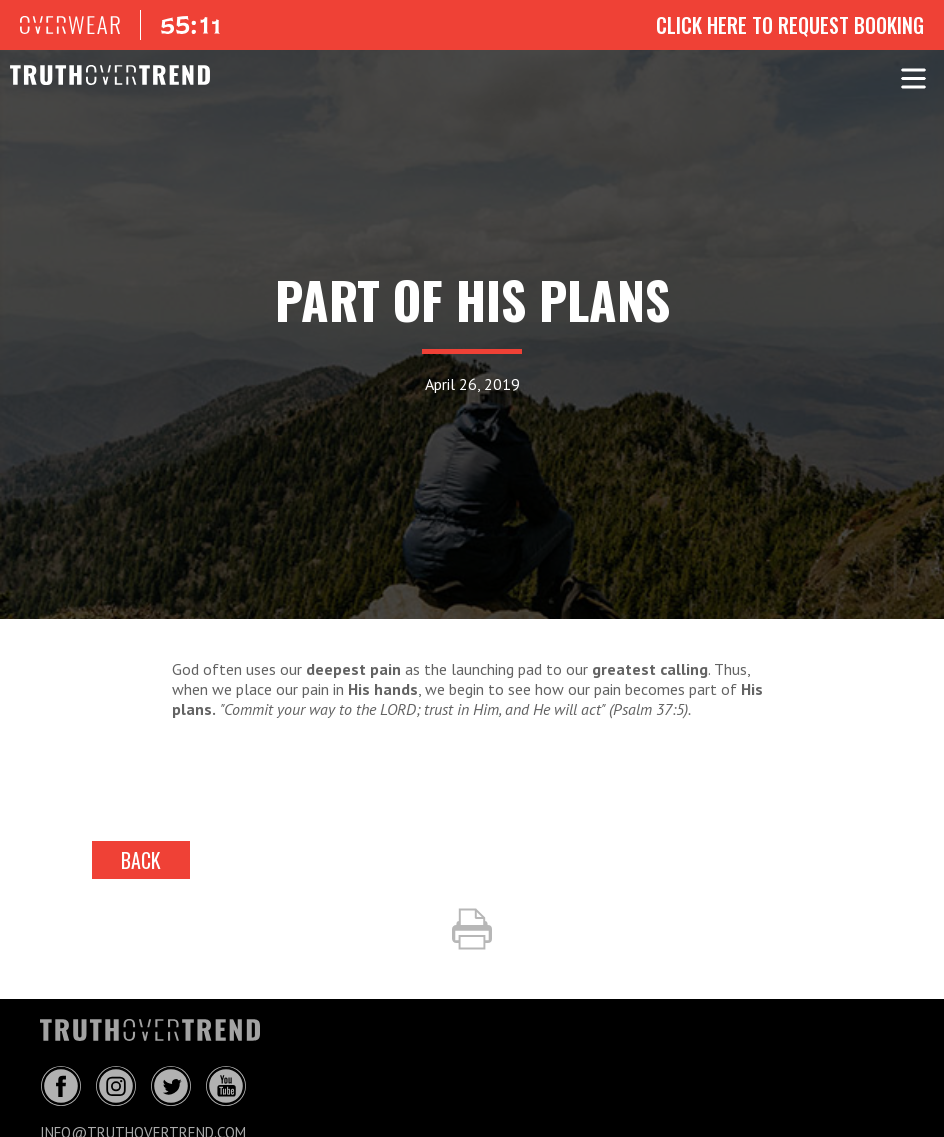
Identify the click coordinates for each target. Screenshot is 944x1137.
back (141, 860)
